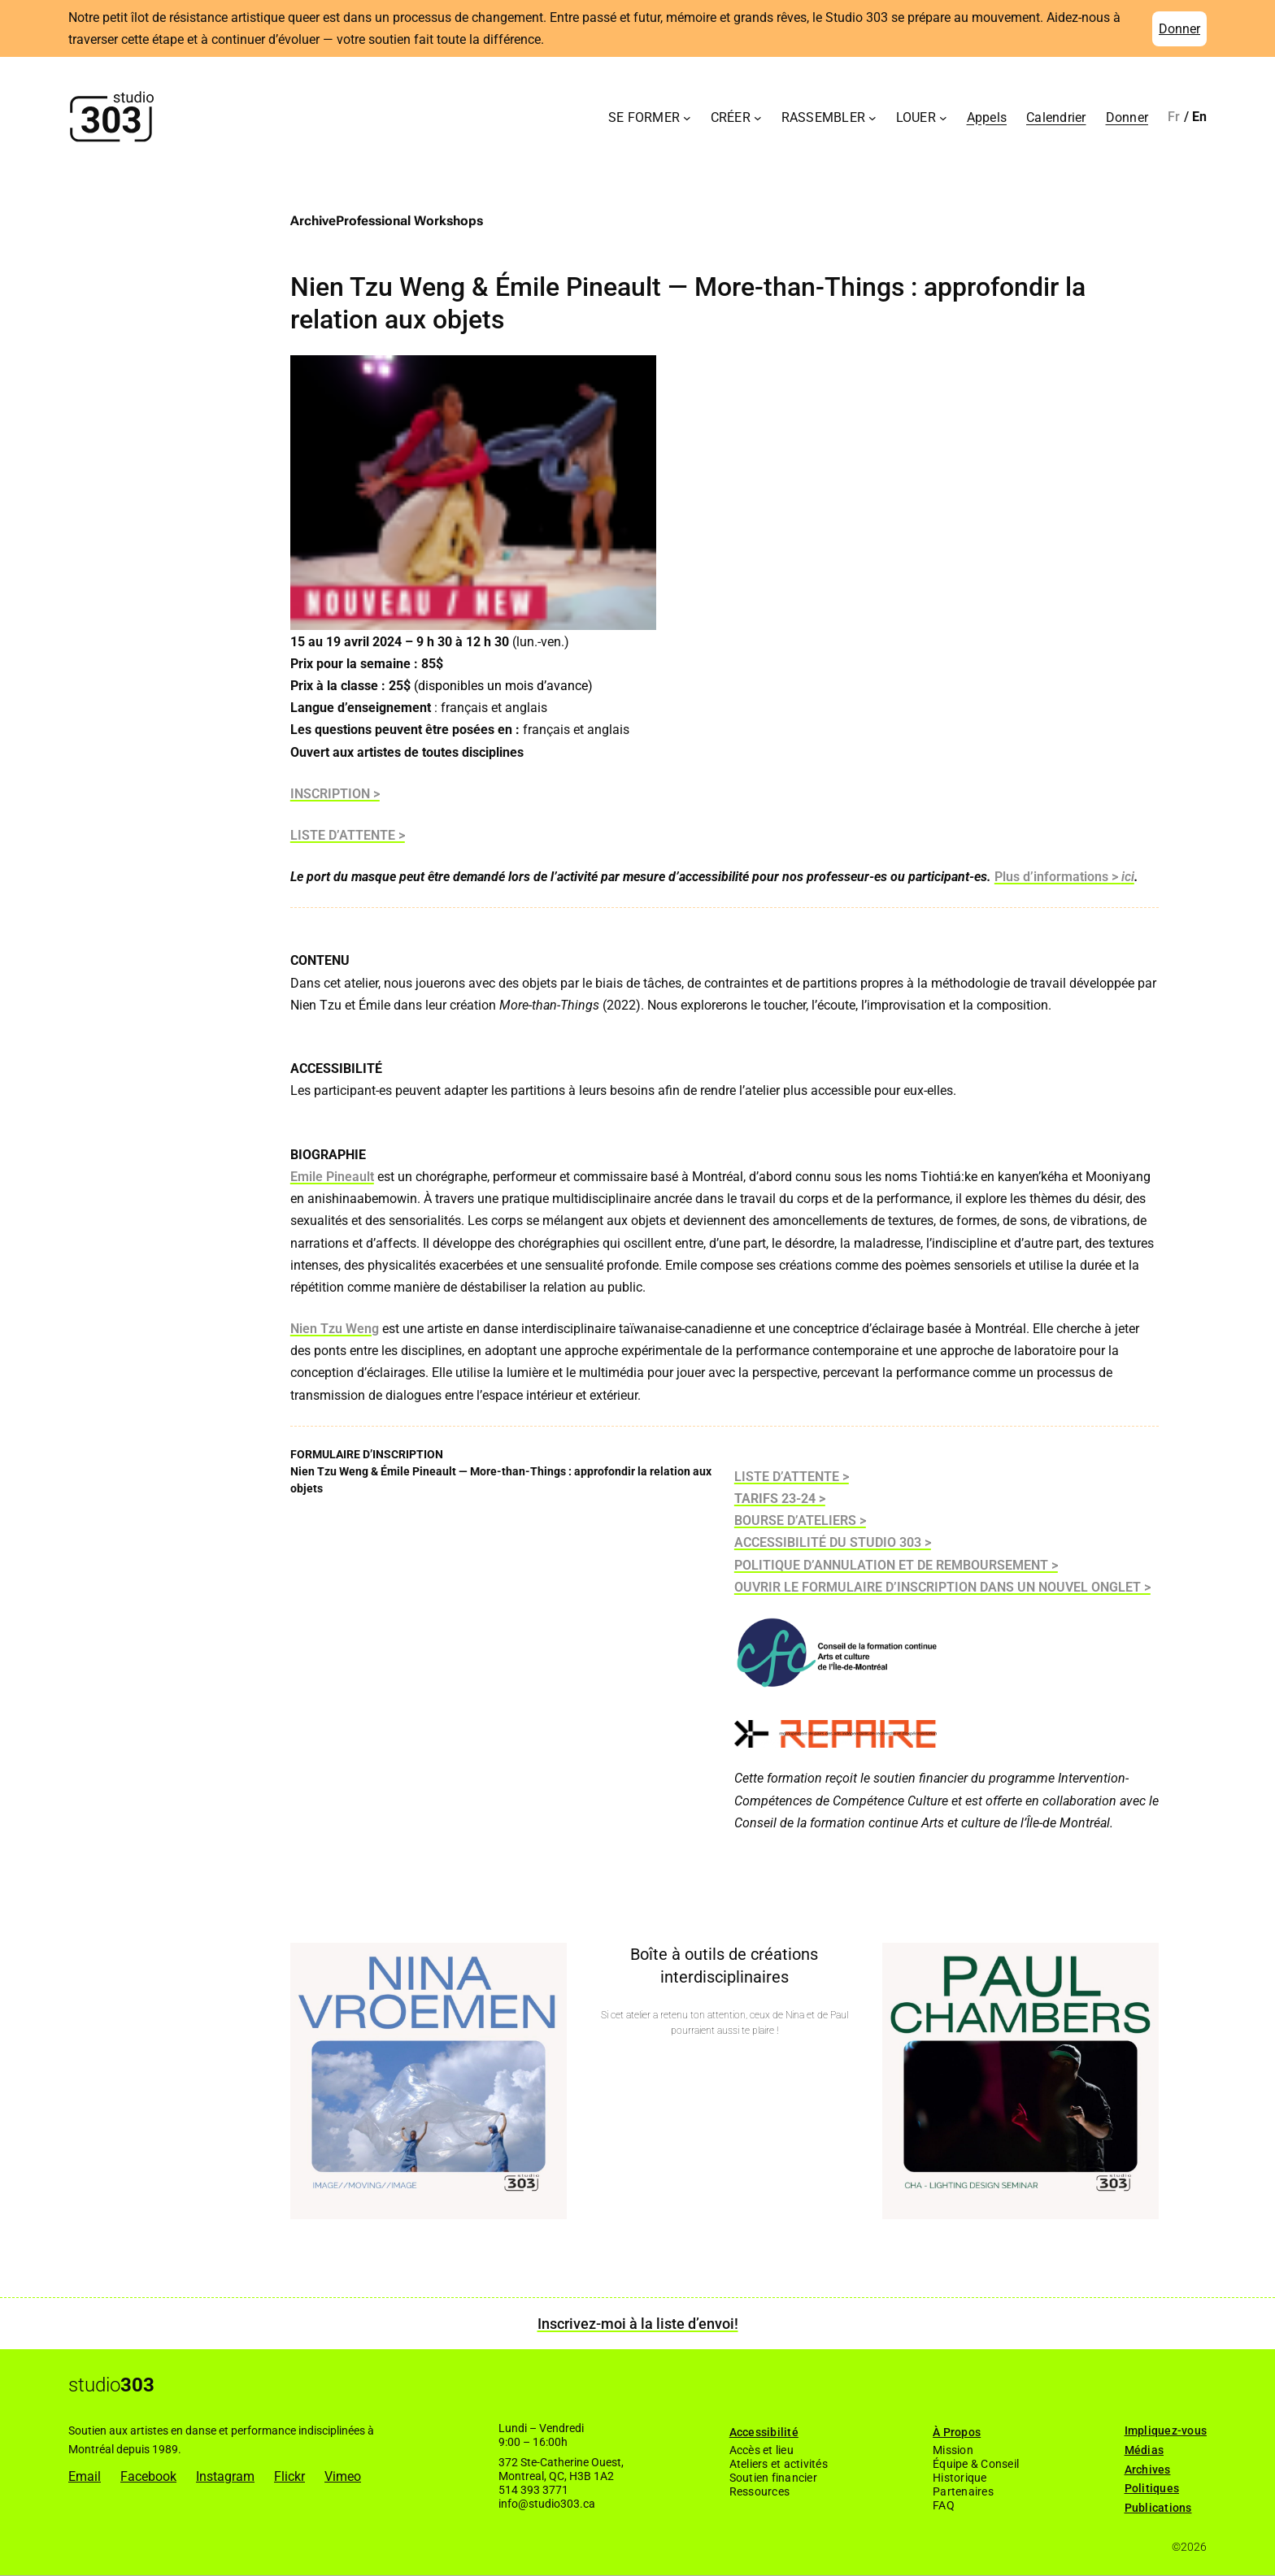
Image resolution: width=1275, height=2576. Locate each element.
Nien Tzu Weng (334, 1328)
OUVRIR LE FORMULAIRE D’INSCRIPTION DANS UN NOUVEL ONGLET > (942, 1587)
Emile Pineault (332, 1176)
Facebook (148, 2476)
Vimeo (342, 2476)
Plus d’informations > (1057, 876)
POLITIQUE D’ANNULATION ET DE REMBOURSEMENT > (896, 1565)
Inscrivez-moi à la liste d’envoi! (637, 2323)
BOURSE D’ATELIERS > (800, 1520)
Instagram (225, 2476)
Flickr (289, 2476)
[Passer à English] (1200, 117)
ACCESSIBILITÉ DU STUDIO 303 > (832, 1542)
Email (84, 2476)
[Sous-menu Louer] (943, 117)
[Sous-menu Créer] (758, 117)
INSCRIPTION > (335, 793)
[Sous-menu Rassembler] (872, 117)
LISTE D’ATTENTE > (347, 835)
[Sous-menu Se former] (687, 117)
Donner (1179, 29)
